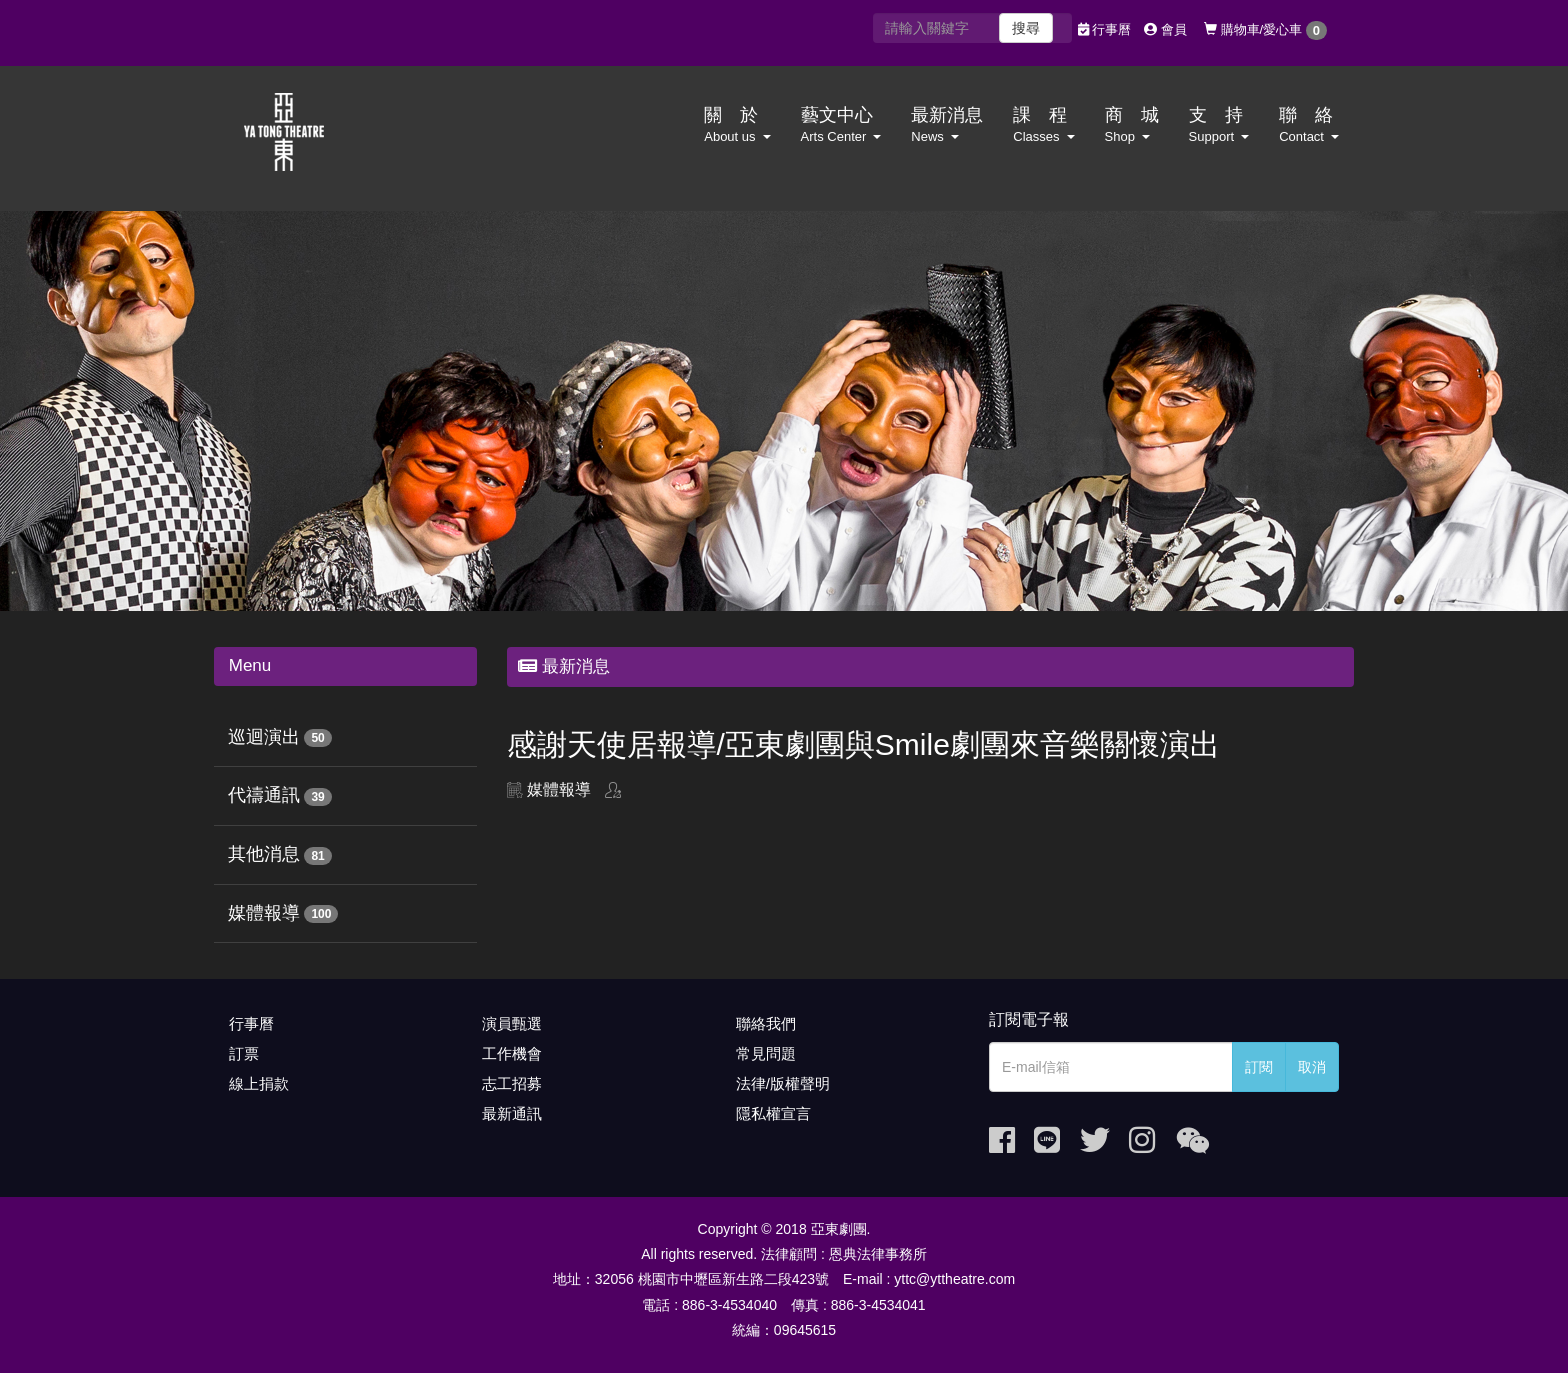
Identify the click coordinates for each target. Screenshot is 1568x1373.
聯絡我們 (766, 1023)
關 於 (737, 125)
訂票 (244, 1053)
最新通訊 (512, 1113)
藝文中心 (841, 125)
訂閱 (1259, 1067)
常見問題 (766, 1053)
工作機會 (512, 1053)
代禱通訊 (264, 795)
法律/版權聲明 (783, 1083)
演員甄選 (512, 1023)
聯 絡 (1309, 125)
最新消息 (947, 125)
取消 (1312, 1067)
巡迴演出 (264, 737)
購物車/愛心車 (1265, 30)
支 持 (1219, 125)
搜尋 (1026, 28)
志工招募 (512, 1083)
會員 (1165, 29)
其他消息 (264, 854)
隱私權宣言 (773, 1113)
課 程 (1043, 125)
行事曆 (1105, 29)
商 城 (1132, 125)
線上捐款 (259, 1083)
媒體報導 (264, 913)
